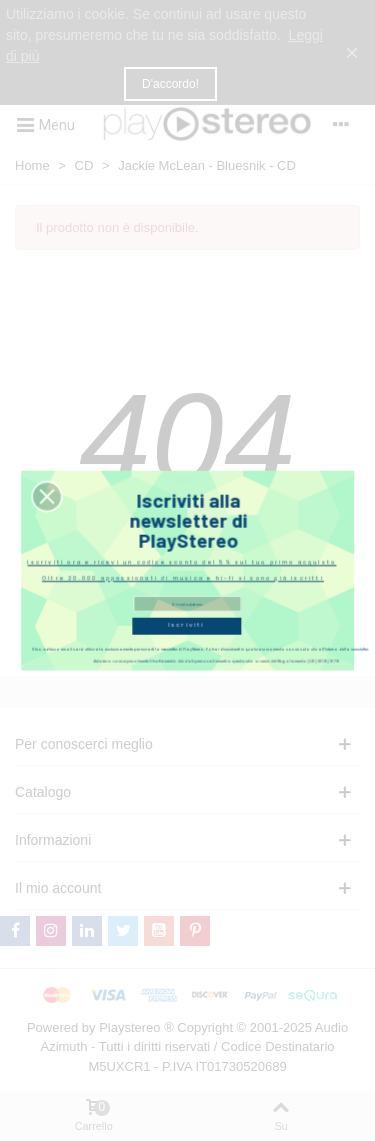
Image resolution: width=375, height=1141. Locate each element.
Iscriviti (187, 620)
